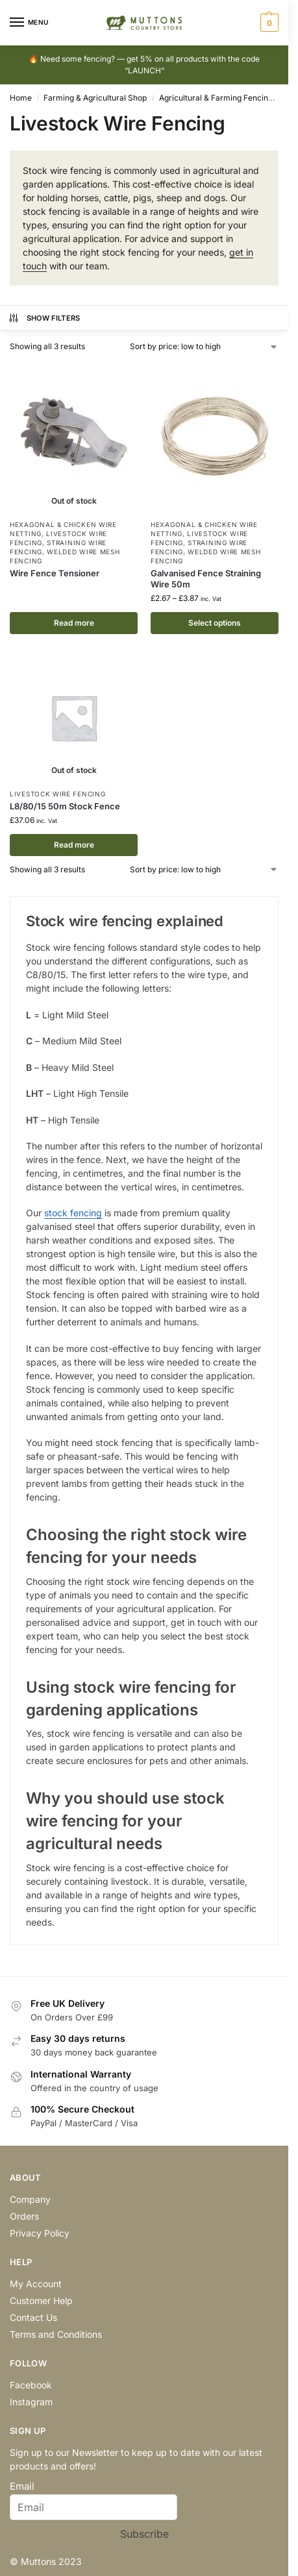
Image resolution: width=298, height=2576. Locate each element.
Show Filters (44, 318)
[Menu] (29, 22)
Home (21, 98)
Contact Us (33, 2317)
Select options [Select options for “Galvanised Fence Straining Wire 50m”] (214, 623)
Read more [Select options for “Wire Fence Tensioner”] (74, 623)
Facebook (31, 2384)
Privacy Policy (39, 2233)
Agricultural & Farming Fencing (216, 98)
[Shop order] (204, 346)
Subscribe (144, 2533)
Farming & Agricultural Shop (95, 98)
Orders (24, 2216)
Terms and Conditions (56, 2334)
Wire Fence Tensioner (54, 573)
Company (30, 2199)
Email (22, 2486)
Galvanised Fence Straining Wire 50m (206, 578)
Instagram (31, 2401)
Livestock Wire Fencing (57, 794)
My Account (36, 2283)
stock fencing (73, 1212)
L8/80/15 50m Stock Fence (65, 806)
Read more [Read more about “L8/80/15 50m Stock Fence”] (74, 845)
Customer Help (41, 2300)
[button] (268, 23)
